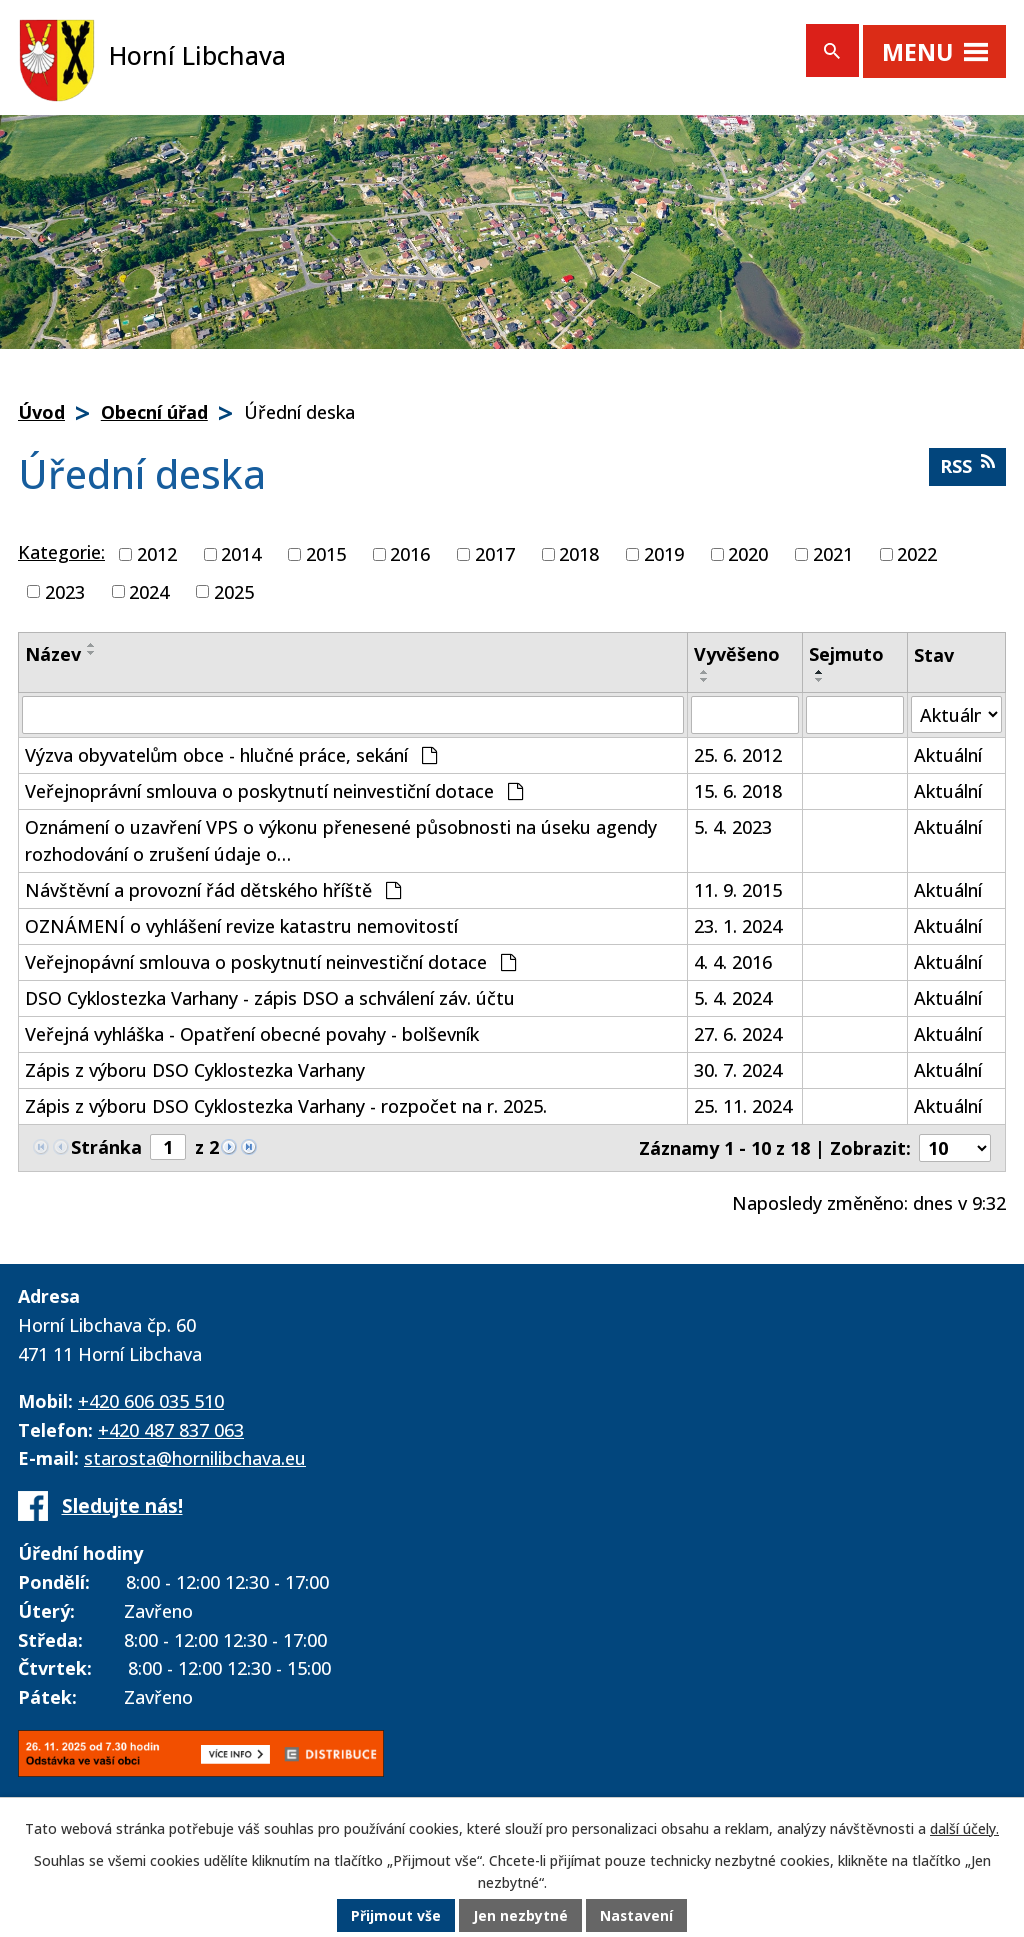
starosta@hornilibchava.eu (195, 1458)
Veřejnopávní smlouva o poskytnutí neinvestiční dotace (270, 962)
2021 (833, 554)
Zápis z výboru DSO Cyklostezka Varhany (195, 1070)
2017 (495, 554)
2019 (664, 554)
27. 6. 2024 (738, 1034)
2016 (410, 554)
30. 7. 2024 (738, 1070)
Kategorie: (61, 552)
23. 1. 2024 (738, 926)
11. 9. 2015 (738, 890)
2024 (149, 591)
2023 (65, 591)
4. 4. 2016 (733, 962)
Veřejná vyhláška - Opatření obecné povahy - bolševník (252, 1034)
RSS (967, 465)
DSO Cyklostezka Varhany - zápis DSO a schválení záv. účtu (270, 998)
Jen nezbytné (520, 1916)
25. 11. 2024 (743, 1106)
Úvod (41, 412)
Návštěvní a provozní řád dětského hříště (213, 890)
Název (53, 654)
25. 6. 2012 (738, 755)
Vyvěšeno (737, 654)
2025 (234, 591)
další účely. (964, 1829)
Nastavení (637, 1916)
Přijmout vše (396, 1916)
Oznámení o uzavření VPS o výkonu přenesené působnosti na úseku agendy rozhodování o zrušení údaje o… (341, 840)
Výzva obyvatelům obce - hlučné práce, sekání (231, 755)
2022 (917, 554)
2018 (579, 554)
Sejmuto (846, 654)
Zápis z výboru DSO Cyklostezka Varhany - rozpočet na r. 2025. (286, 1106)
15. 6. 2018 (738, 791)
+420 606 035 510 (151, 1401)
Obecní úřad (154, 412)
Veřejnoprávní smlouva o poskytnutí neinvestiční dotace (274, 791)
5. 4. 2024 (733, 998)
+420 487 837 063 (171, 1430)
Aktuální (948, 755)
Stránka (106, 1147)
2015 (326, 554)
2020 (748, 554)
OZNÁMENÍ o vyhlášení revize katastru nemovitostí (241, 926)
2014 (241, 554)
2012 (157, 554)
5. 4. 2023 (733, 827)
